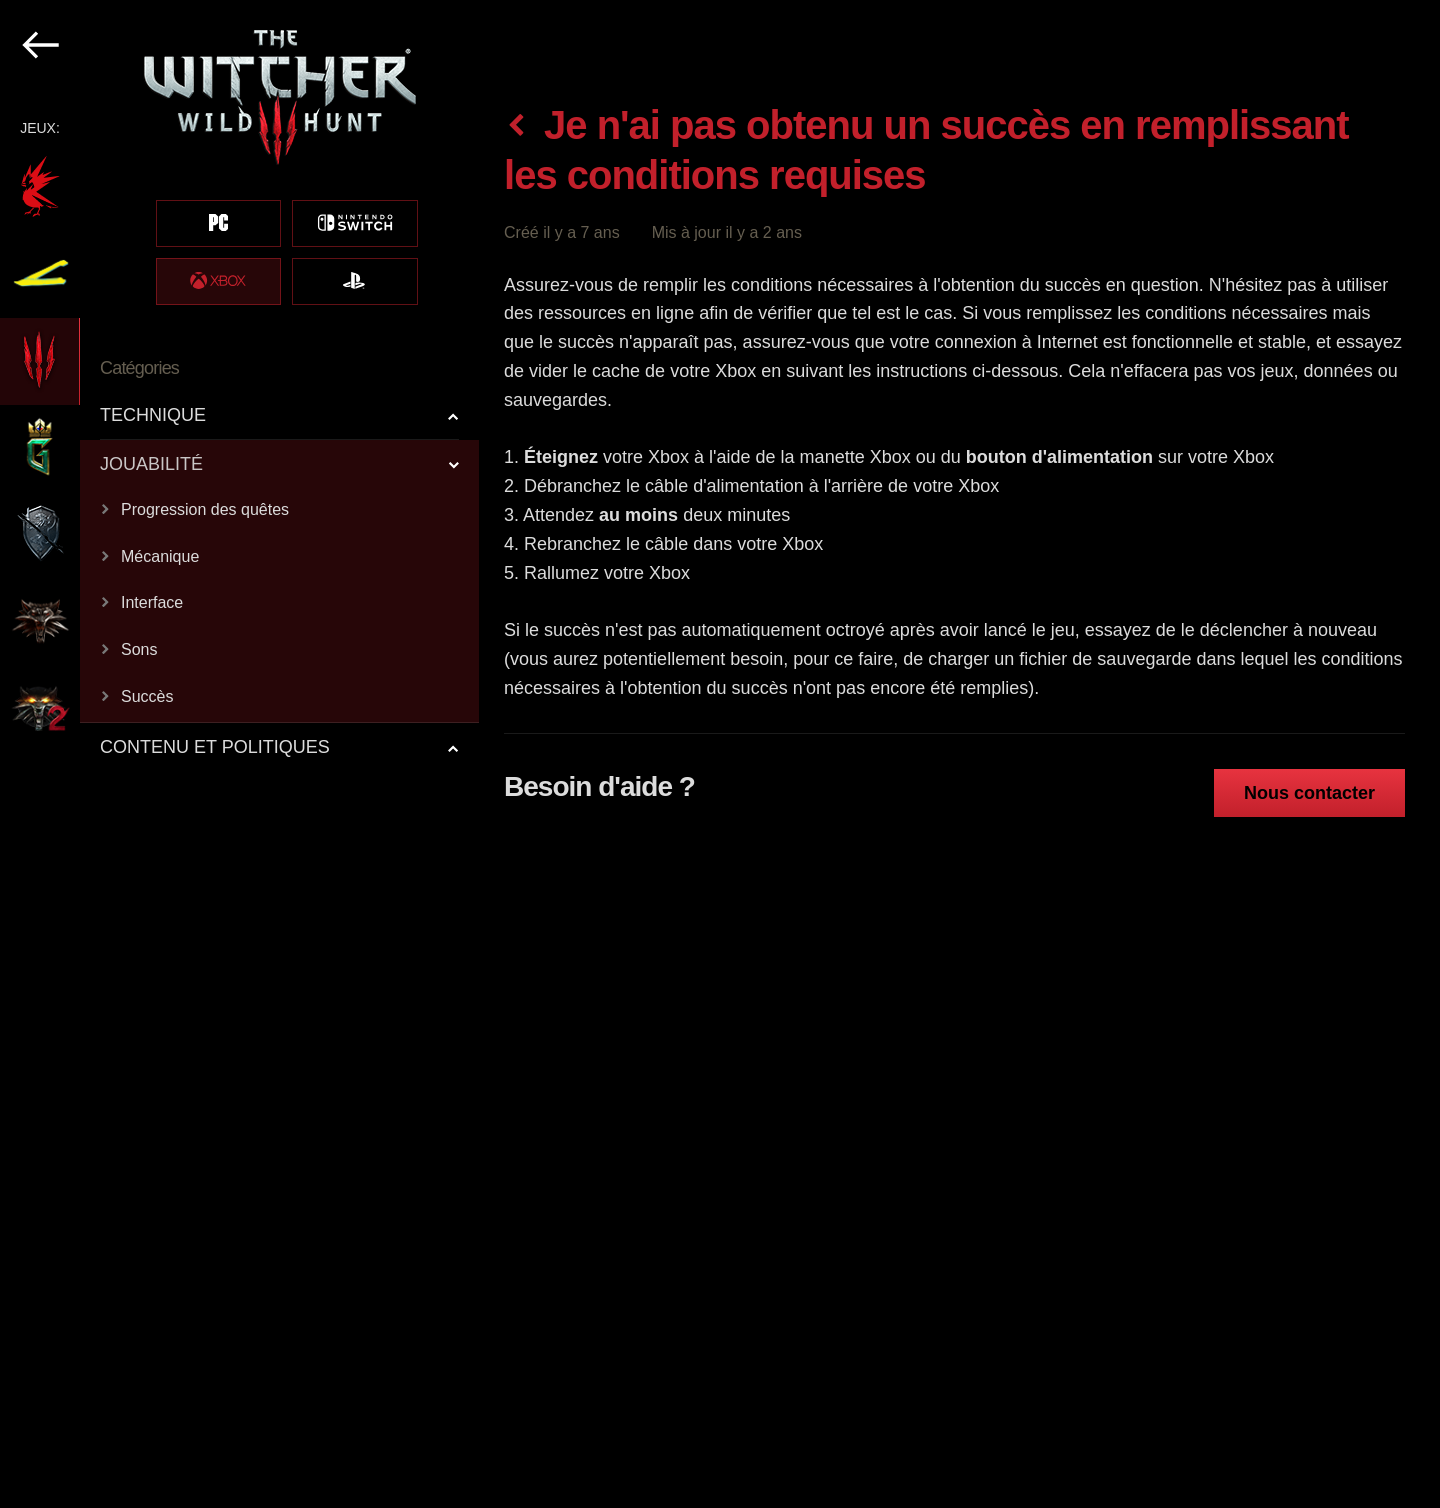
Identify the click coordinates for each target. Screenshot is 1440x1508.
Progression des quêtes (205, 509)
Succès (147, 696)
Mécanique (160, 556)
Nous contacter (1309, 793)
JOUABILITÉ (151, 464)
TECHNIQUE (153, 415)
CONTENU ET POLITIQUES (215, 747)
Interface (152, 602)
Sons (139, 649)
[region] (240, 754)
